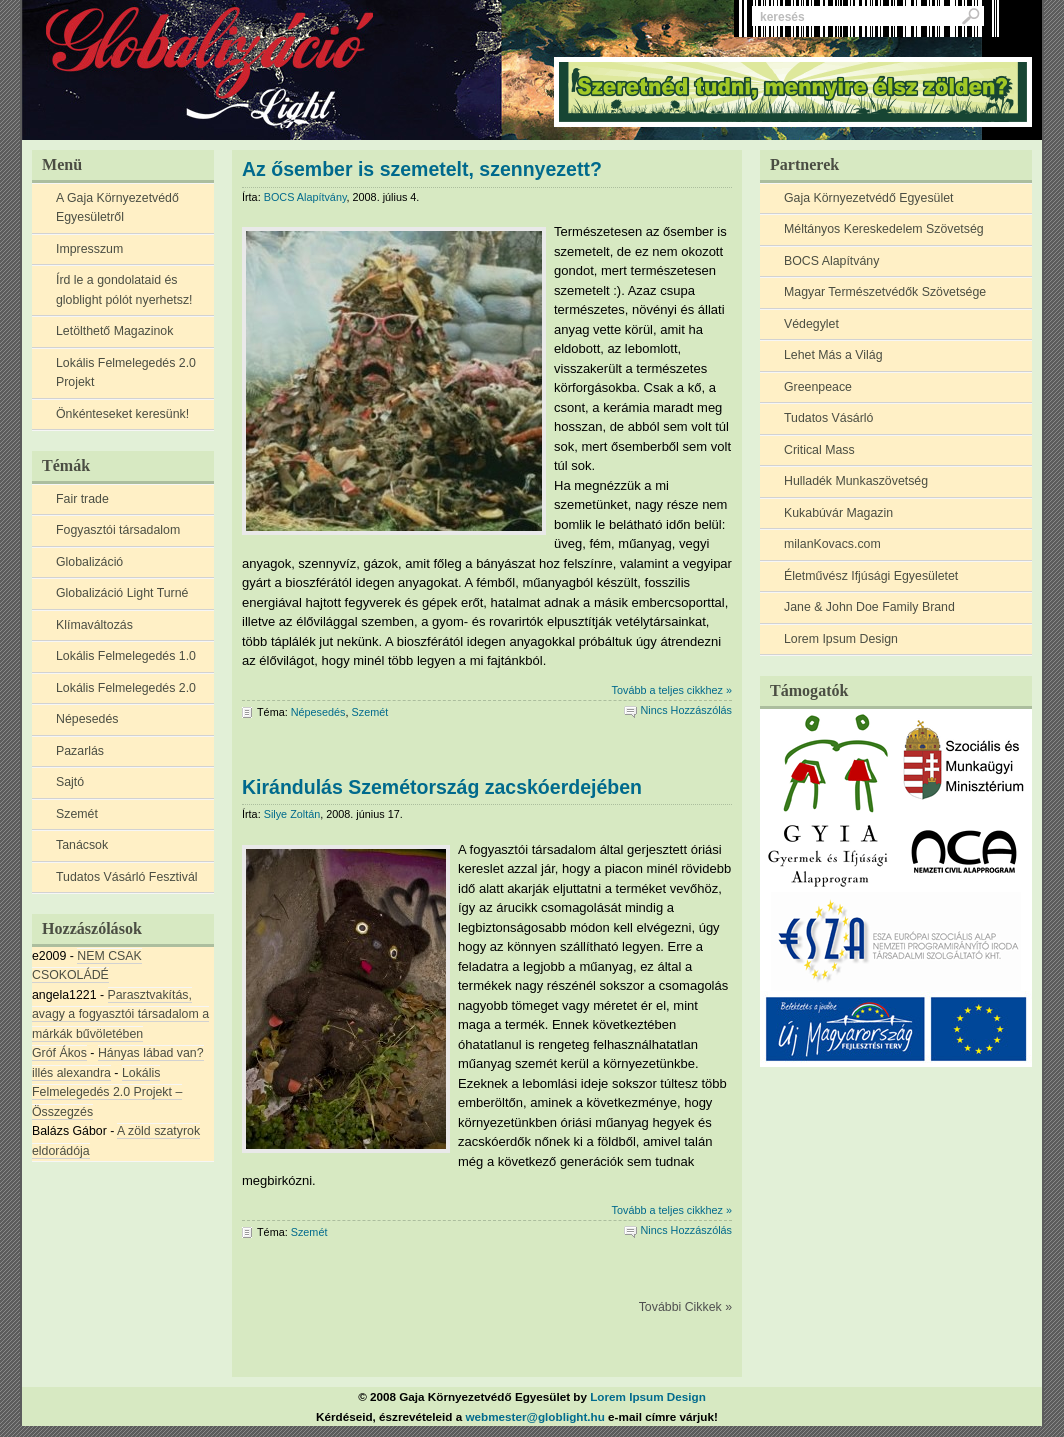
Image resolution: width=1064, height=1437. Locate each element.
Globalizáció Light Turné (122, 593)
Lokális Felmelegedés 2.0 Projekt (126, 373)
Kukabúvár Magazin (838, 513)
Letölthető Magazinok (114, 331)
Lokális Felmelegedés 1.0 (126, 656)
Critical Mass (819, 450)
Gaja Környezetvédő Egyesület (869, 198)
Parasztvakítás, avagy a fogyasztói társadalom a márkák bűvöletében (120, 1014)
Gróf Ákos (59, 1053)
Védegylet (811, 324)
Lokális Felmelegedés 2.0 (126, 688)
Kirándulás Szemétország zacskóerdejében (442, 787)
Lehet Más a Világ (833, 355)
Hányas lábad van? (151, 1053)
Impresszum (89, 249)
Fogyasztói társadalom (118, 530)
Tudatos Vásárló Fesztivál (127, 877)
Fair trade (82, 499)
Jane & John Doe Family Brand (869, 607)
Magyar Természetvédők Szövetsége (885, 292)
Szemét (77, 814)
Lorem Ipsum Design (841, 639)
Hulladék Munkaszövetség (856, 481)
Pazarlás (80, 751)
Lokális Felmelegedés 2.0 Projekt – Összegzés (107, 1092)
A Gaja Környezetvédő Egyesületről (117, 208)
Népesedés (87, 719)
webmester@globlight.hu (535, 1416)
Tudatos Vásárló (828, 418)
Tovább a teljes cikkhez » (672, 690)
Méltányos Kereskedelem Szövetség (884, 229)
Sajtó (70, 782)
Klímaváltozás (94, 625)
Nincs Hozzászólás (686, 710)
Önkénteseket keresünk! (122, 414)
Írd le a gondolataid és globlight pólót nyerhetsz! (124, 290)
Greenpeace (818, 387)
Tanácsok (82, 845)
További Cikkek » (685, 1307)
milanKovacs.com (832, 544)
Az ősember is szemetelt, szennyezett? (422, 169)
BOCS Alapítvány (831, 261)
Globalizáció (89, 562)
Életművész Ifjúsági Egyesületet (871, 576)
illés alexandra (71, 1073)
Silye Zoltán (292, 814)
